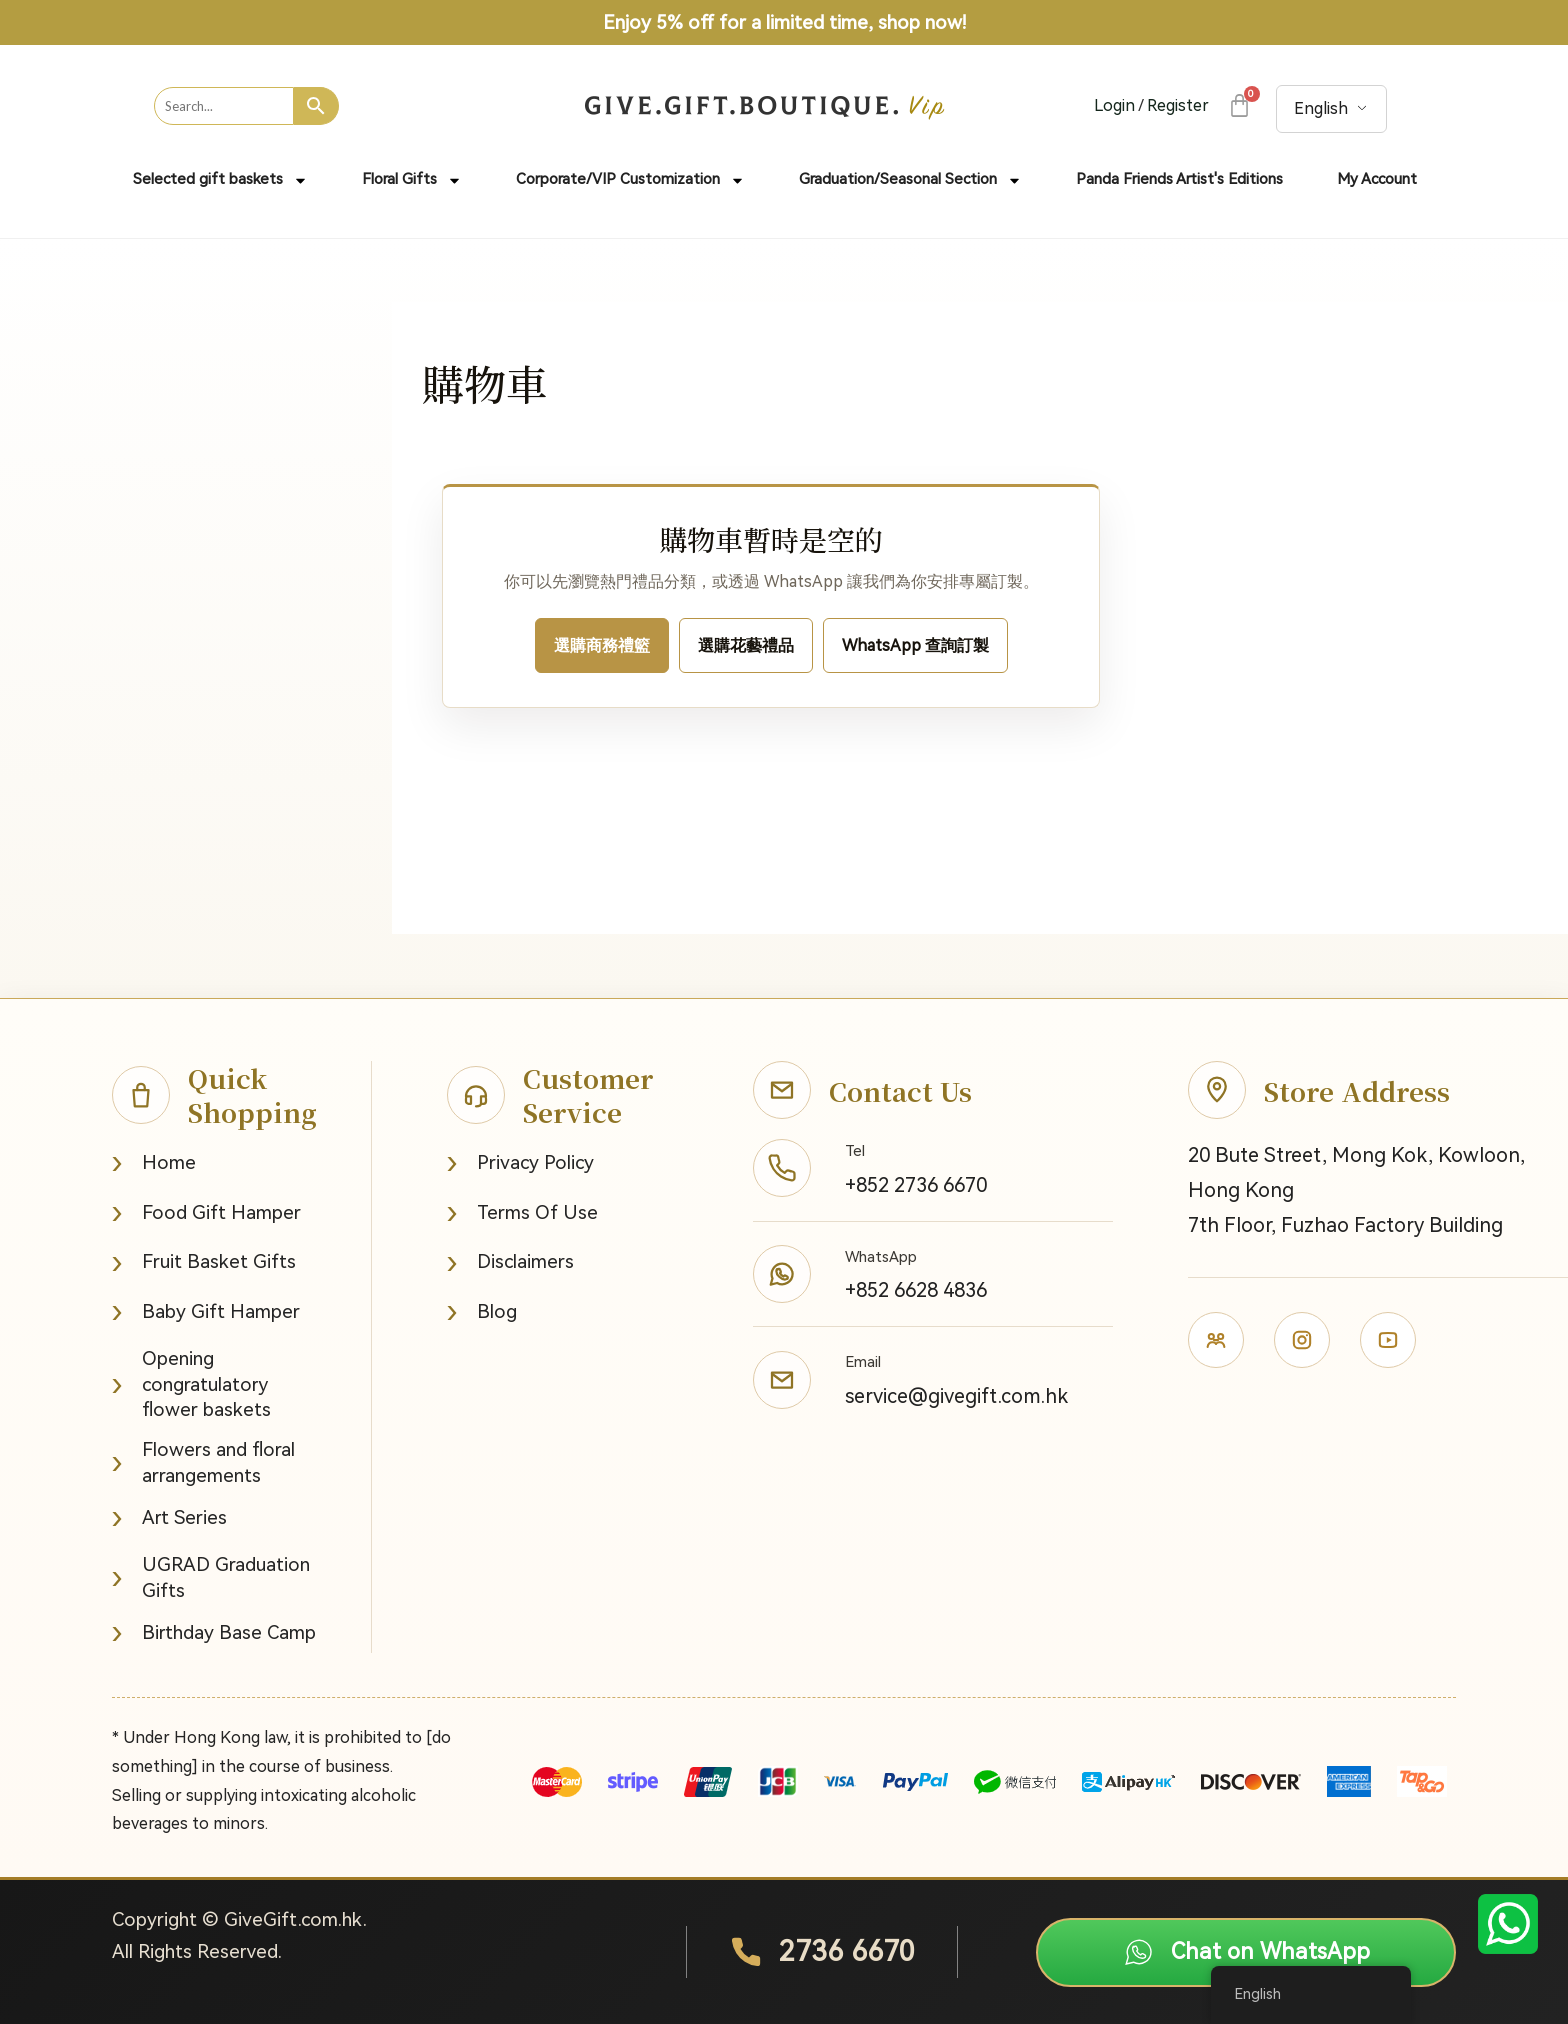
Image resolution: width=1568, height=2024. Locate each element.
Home (154, 1162)
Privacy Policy (520, 1162)
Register (1178, 105)
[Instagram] (1302, 1340)
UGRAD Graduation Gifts (211, 1577)
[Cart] (1238, 105)
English (1321, 108)
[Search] (316, 106)
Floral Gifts (412, 180)
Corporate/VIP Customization (630, 180)
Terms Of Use (522, 1212)
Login (1114, 105)
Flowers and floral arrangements (203, 1462)
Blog (482, 1311)
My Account (1377, 179)
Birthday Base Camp (214, 1632)
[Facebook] (1216, 1340)
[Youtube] (1388, 1340)
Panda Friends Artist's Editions (1179, 179)
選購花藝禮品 (746, 645)
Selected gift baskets (220, 180)
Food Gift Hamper (206, 1212)
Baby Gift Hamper (206, 1311)
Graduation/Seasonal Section (910, 180)
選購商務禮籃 (602, 645)
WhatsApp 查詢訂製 (915, 645)
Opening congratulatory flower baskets (191, 1384)
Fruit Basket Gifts (204, 1262)
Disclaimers (510, 1262)
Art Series (169, 1517)
